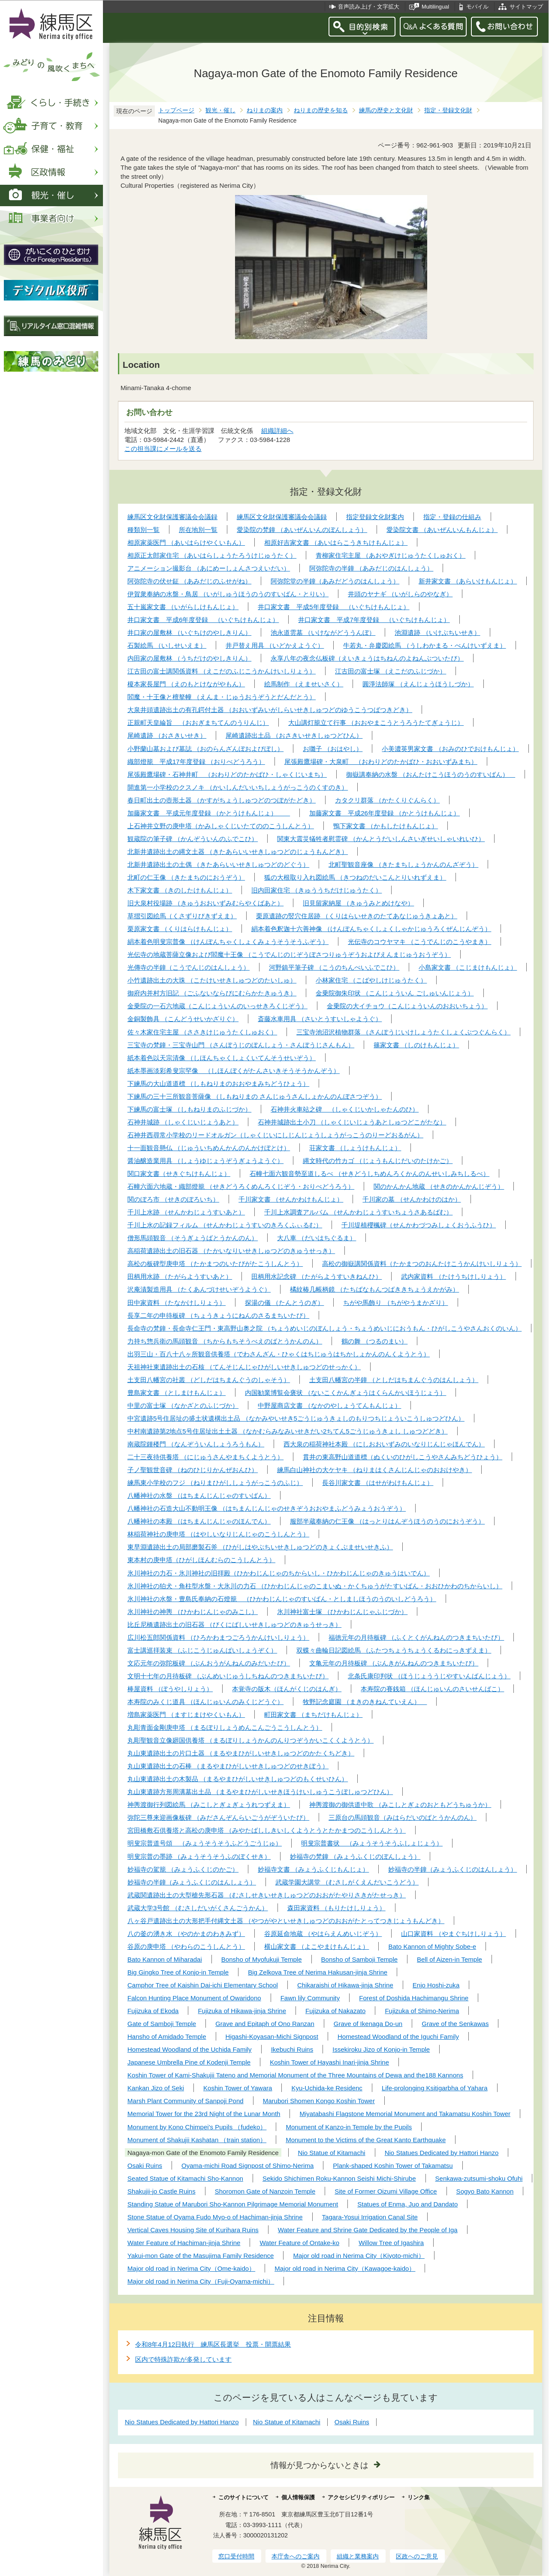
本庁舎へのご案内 (295, 2556)
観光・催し (220, 110)
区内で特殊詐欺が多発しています (183, 2359)
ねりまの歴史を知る (321, 110)
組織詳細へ (277, 430)
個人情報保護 (298, 2497)
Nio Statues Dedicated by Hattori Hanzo (182, 2422)
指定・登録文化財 (448, 110)
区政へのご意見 (417, 2556)
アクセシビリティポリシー (361, 2497)
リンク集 (418, 2497)
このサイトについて (243, 2497)
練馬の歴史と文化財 (386, 110)
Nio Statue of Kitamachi (286, 2422)
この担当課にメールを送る (163, 448)
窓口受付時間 (236, 2556)
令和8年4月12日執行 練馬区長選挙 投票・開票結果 (213, 2344)
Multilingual (435, 6)
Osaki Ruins (352, 2422)
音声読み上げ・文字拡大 (368, 6)
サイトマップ (526, 6)
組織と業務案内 (358, 2556)
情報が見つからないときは (319, 2465)
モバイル (477, 6)
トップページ (176, 110)
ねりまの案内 (265, 110)
